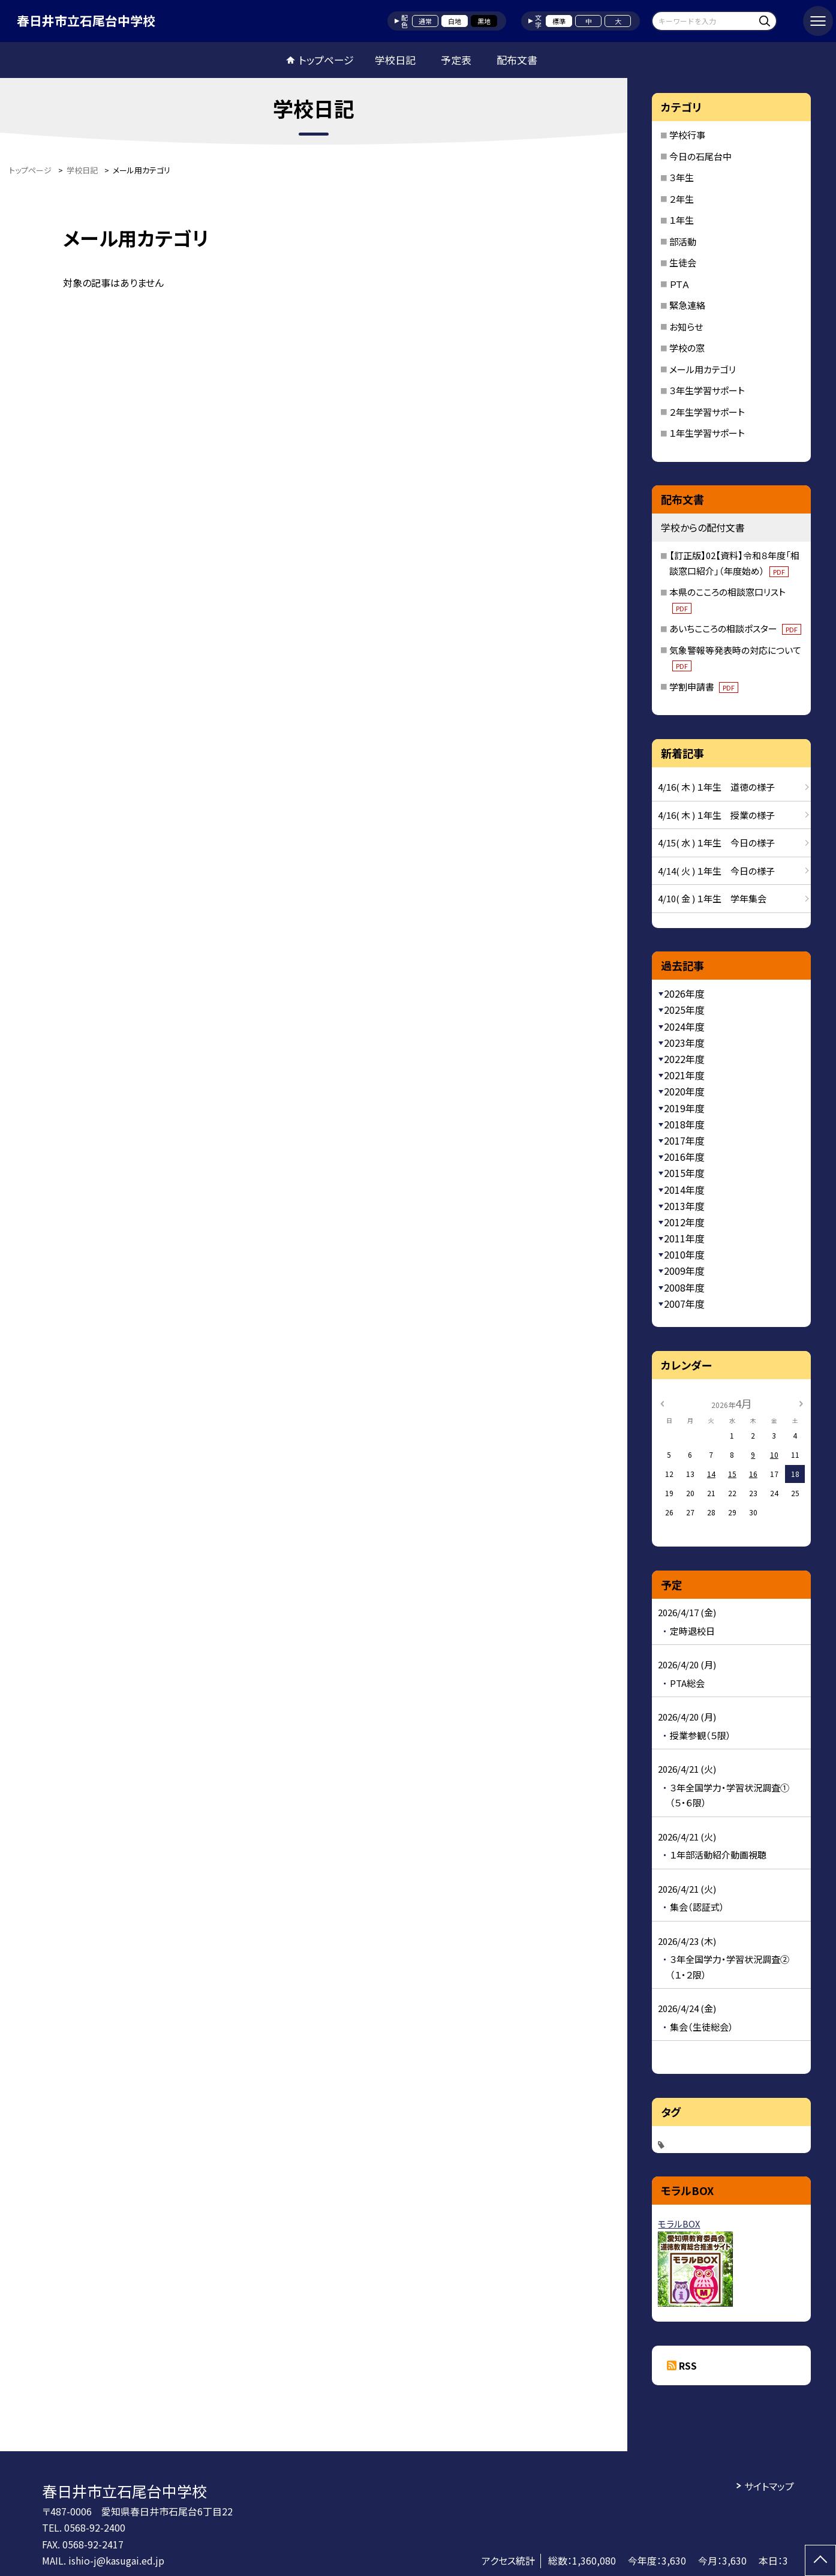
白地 (454, 21)
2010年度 (684, 1254)
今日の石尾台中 (700, 156)
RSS (688, 2365)
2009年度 (684, 1270)
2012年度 (684, 1222)
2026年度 (684, 993)
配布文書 (517, 59)
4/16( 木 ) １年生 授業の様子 (716, 815)
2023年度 (684, 1042)
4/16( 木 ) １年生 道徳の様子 (716, 786)
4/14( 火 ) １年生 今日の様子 (716, 870)
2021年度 (684, 1075)
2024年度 (684, 1026)
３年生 (681, 177)
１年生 (681, 220)
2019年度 (684, 1108)
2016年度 (684, 1156)
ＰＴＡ (679, 284)
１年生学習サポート (707, 433)
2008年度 (684, 1287)
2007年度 (684, 1303)
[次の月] (800, 1403)
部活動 (682, 241)
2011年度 (684, 1238)
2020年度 (684, 1091)
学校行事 (687, 134)
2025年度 (684, 1009)
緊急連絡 (687, 305)
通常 (425, 21)
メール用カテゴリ (702, 369)
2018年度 (684, 1124)
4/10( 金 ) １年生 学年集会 (712, 898)
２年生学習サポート (707, 412)
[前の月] (662, 1403)
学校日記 (395, 59)
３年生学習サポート (707, 390)
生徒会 (682, 262)
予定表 (456, 59)
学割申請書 (703, 686)
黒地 (484, 21)
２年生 (681, 199)
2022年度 (684, 1059)
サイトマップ (769, 2486)
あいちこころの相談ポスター (735, 628)
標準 (559, 21)
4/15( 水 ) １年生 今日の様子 (716, 842)
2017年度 (684, 1140)
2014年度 (684, 1189)
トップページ (326, 59)
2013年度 (684, 1206)
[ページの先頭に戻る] (820, 2560)
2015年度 (684, 1173)
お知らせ (686, 326)
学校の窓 (687, 347)
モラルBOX (679, 2223)
